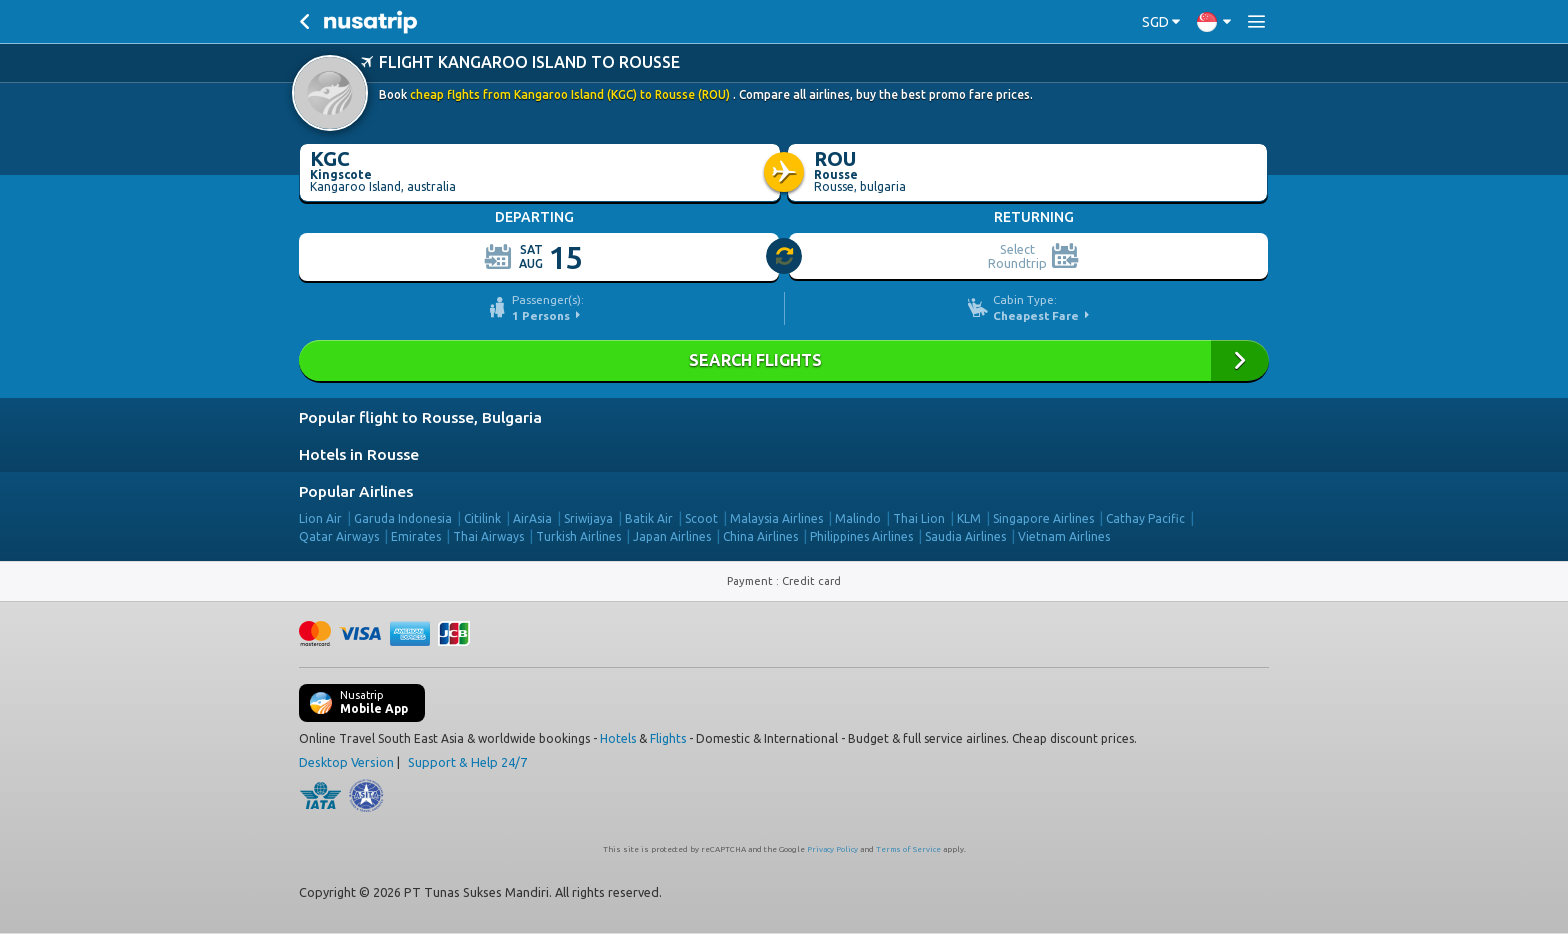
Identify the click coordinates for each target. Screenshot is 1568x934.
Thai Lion (919, 518)
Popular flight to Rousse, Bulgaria (420, 417)
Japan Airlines (672, 536)
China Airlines (760, 536)
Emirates (416, 536)
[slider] (785, 257)
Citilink (482, 518)
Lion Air (320, 518)
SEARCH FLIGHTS (784, 360)
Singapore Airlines (1043, 518)
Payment (751, 581)
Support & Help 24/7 (467, 762)
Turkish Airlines (578, 536)
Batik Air (649, 518)
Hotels (618, 738)
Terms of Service (908, 849)
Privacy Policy (832, 849)
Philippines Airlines (861, 536)
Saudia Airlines (965, 536)
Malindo (858, 518)
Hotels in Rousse (359, 454)
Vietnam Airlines (1064, 536)
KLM (969, 518)
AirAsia (532, 518)
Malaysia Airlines (776, 518)
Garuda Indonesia (403, 518)
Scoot (701, 518)
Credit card (811, 581)
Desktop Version (346, 762)
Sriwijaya (588, 518)
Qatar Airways (339, 536)
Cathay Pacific (1145, 518)
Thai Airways (488, 536)
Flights (668, 738)
